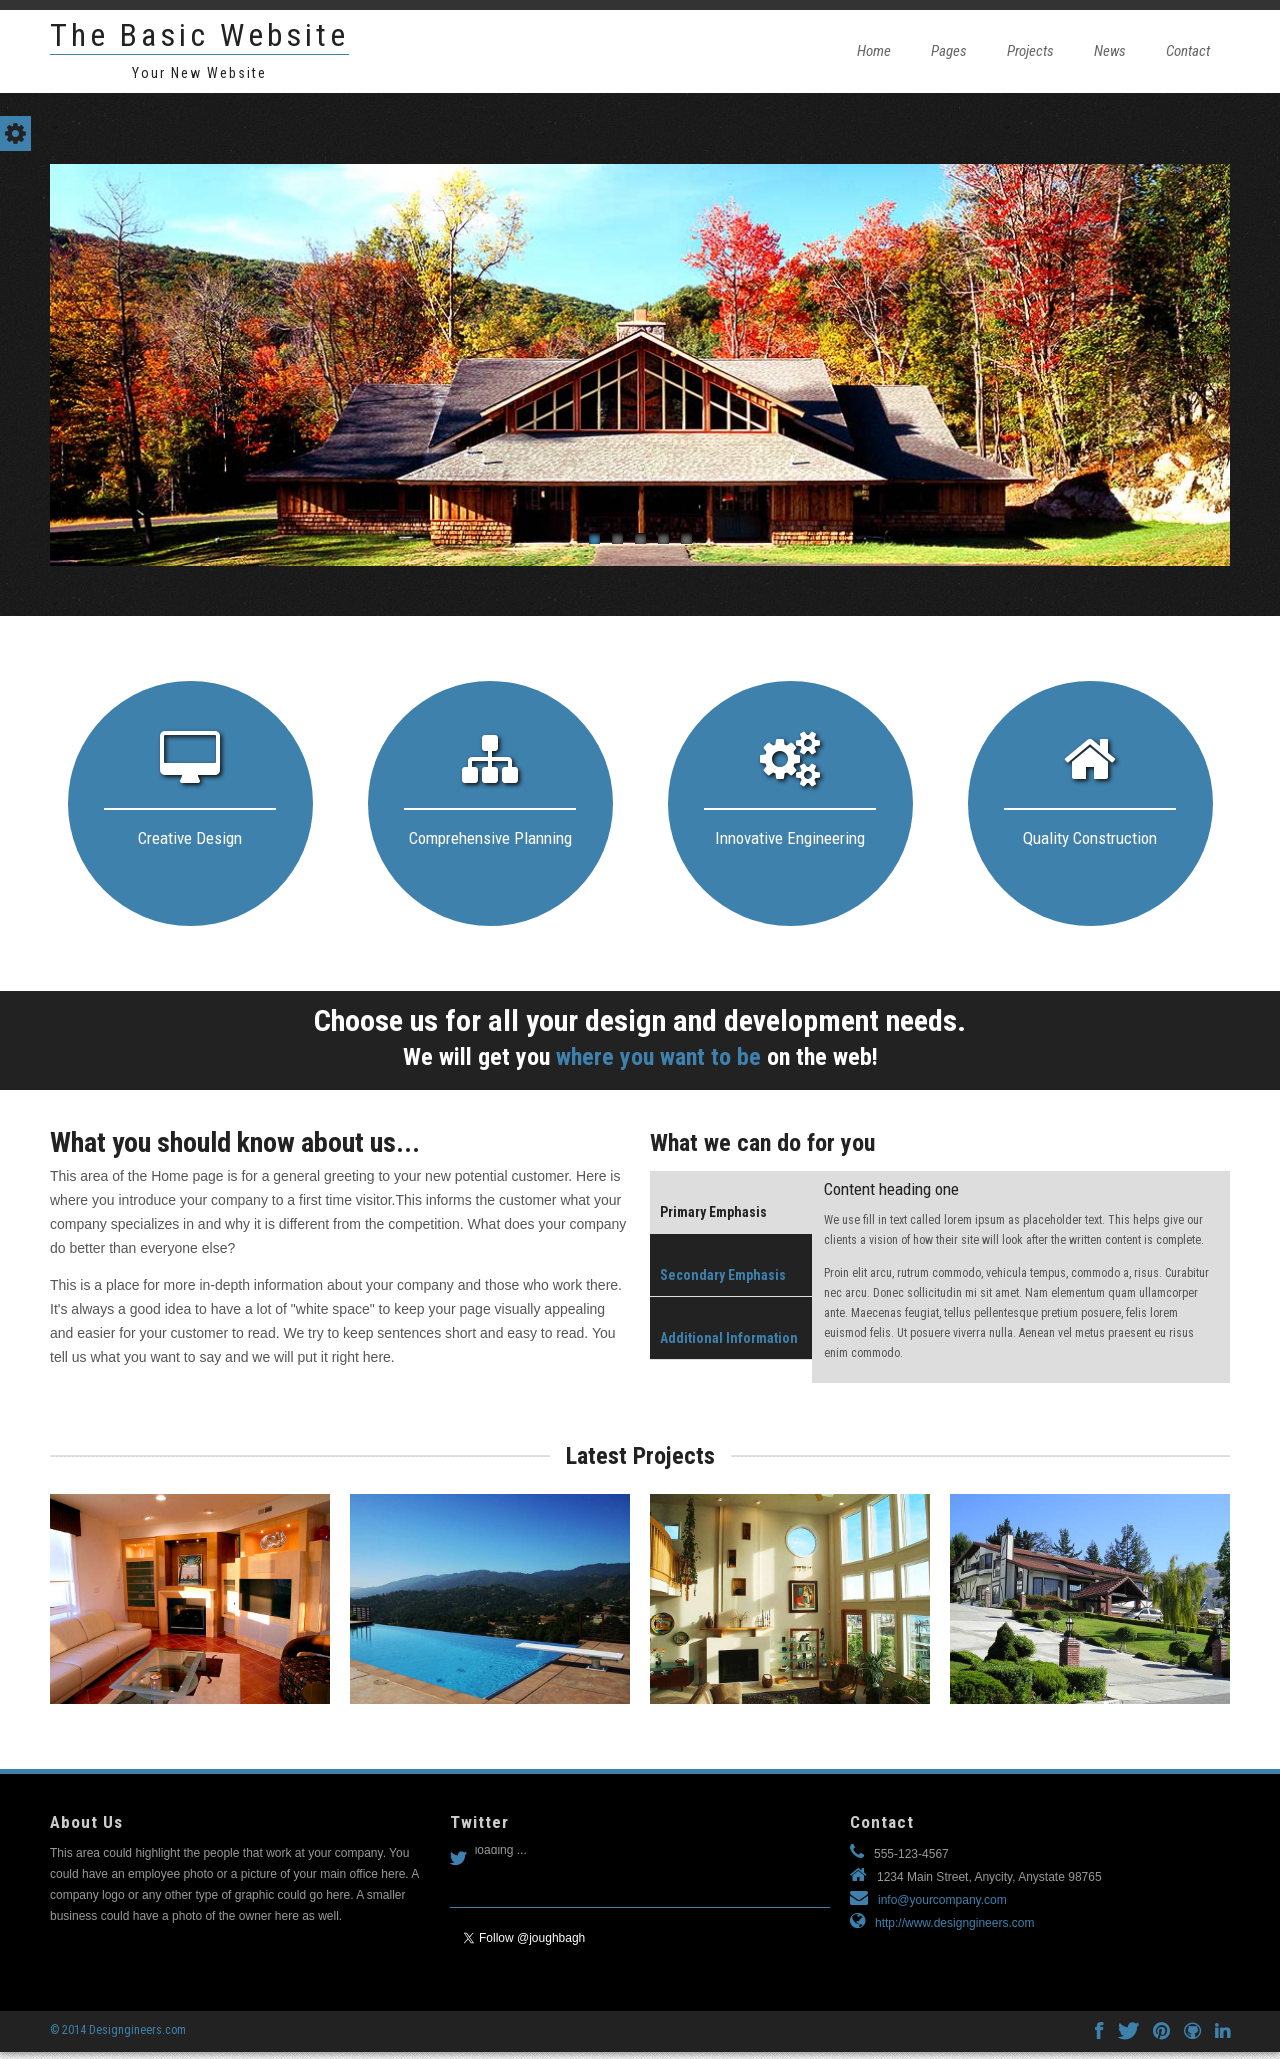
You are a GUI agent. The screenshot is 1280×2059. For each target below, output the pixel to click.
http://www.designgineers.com (954, 1923)
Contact (1188, 51)
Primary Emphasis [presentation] (713, 1212)
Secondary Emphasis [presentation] (723, 1275)
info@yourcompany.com (942, 1900)
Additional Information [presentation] (729, 1338)
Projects (1030, 51)
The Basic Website (199, 35)
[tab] (732, 1202)
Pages (949, 51)
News (1110, 51)
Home (874, 51)
